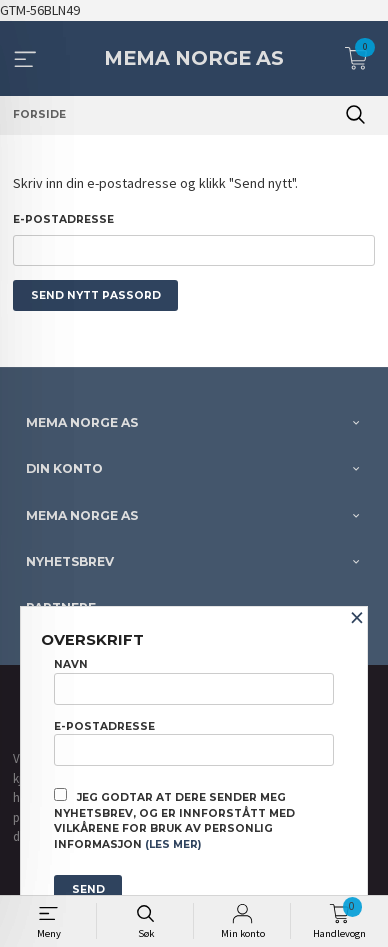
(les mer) (173, 844)
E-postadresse (63, 219)
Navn (194, 681)
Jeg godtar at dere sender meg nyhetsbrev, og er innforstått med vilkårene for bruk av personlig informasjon (174, 819)
